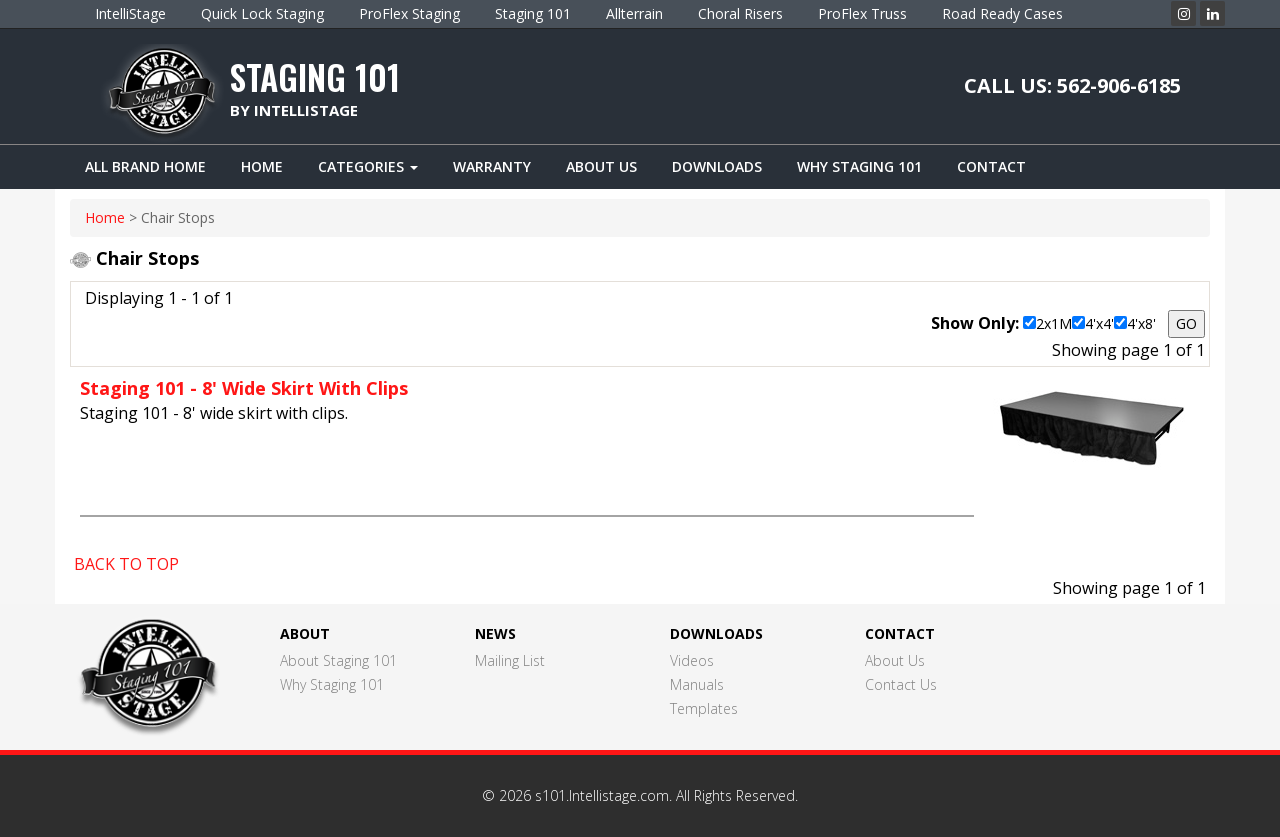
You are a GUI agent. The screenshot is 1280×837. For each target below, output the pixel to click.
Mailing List (510, 660)
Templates (704, 708)
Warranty (492, 166)
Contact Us (901, 684)
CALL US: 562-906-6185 (1072, 85)
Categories (368, 166)
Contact (991, 166)
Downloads (717, 166)
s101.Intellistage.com (602, 795)
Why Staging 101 (859, 166)
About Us (601, 166)
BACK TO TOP (126, 564)
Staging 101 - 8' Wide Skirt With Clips (244, 388)
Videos (692, 660)
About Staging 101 (338, 660)
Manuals (697, 684)
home (105, 217)
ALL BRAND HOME (145, 166)
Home (262, 166)
